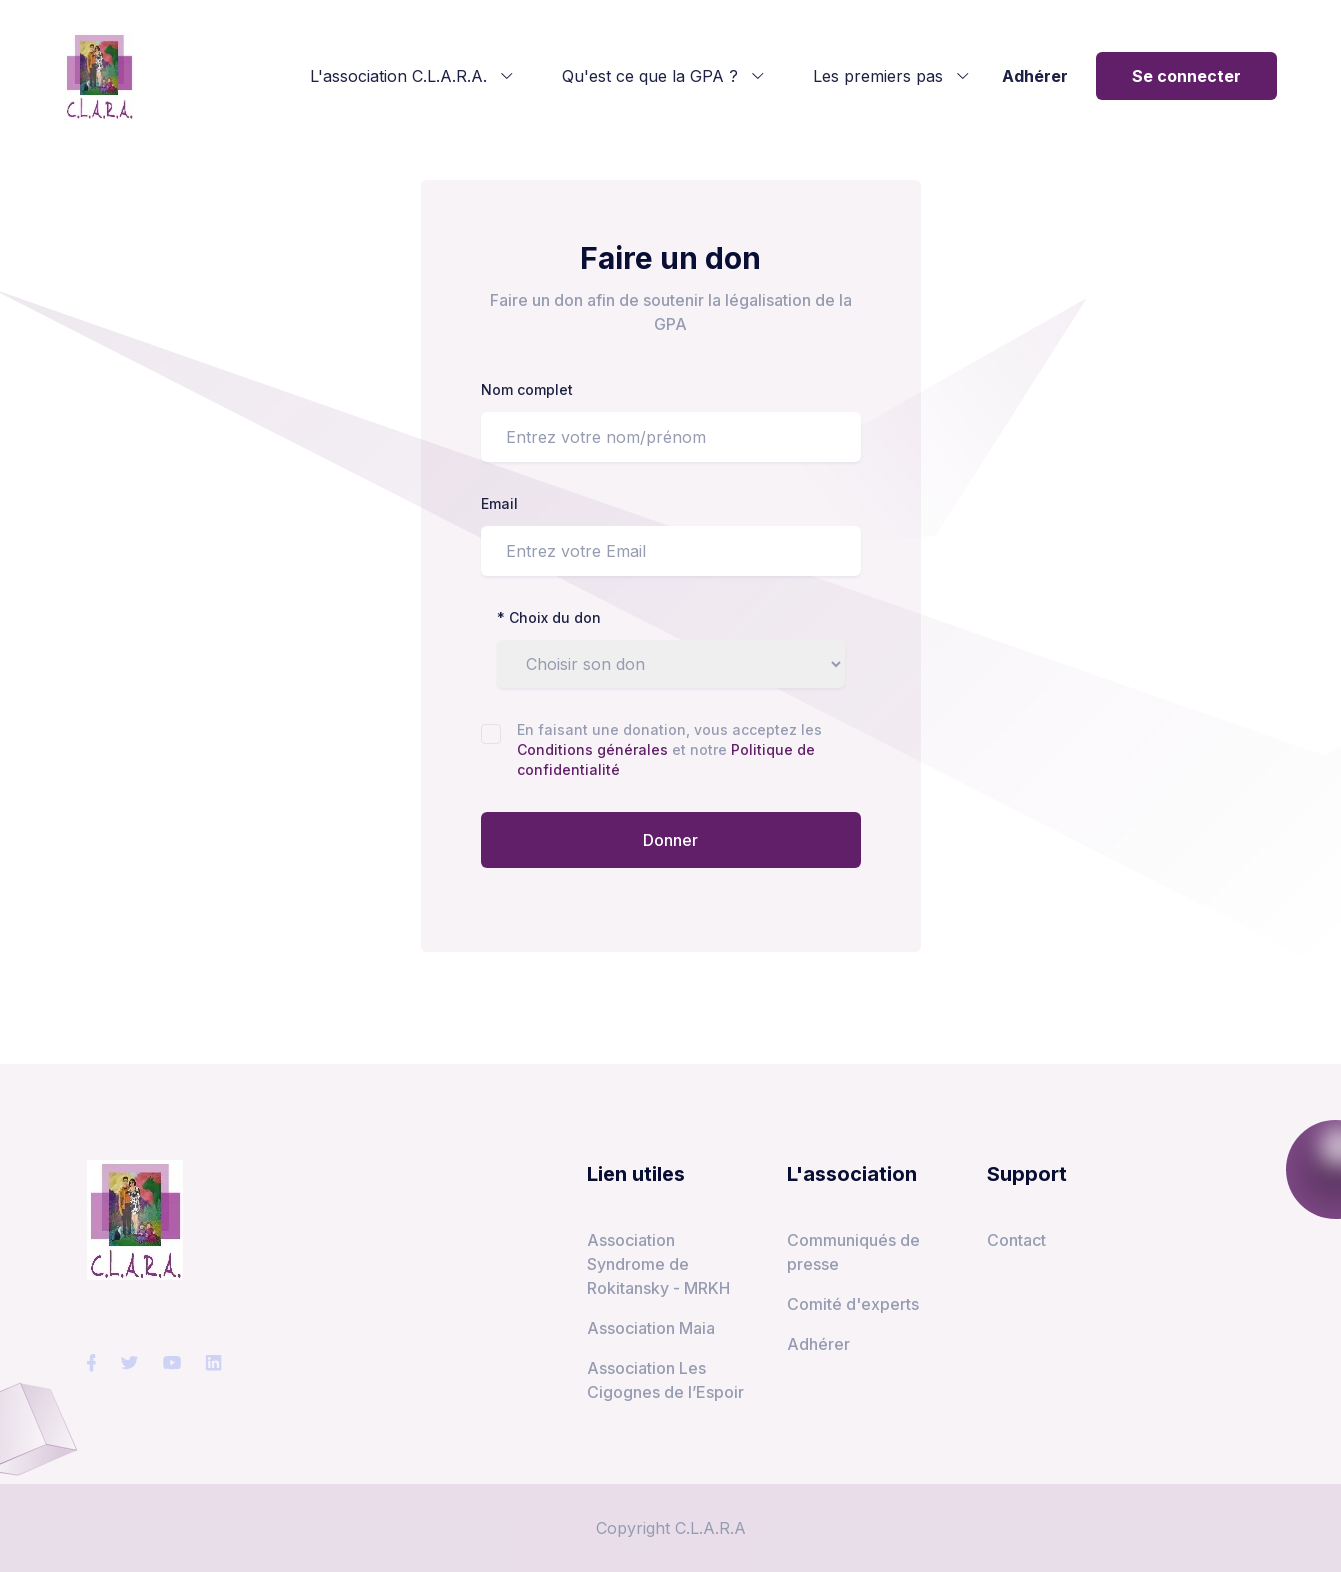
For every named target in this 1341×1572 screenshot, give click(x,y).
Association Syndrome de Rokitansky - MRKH (658, 1264)
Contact (1016, 1240)
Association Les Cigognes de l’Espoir (665, 1380)
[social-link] (91, 1363)
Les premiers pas (891, 76)
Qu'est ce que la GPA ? (663, 76)
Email (499, 503)
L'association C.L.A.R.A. (412, 76)
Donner (670, 840)
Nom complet (527, 389)
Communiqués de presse (853, 1252)
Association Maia (651, 1328)
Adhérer (1035, 76)
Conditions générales (594, 749)
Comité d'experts (853, 1304)
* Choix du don (549, 617)
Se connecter (1186, 76)
